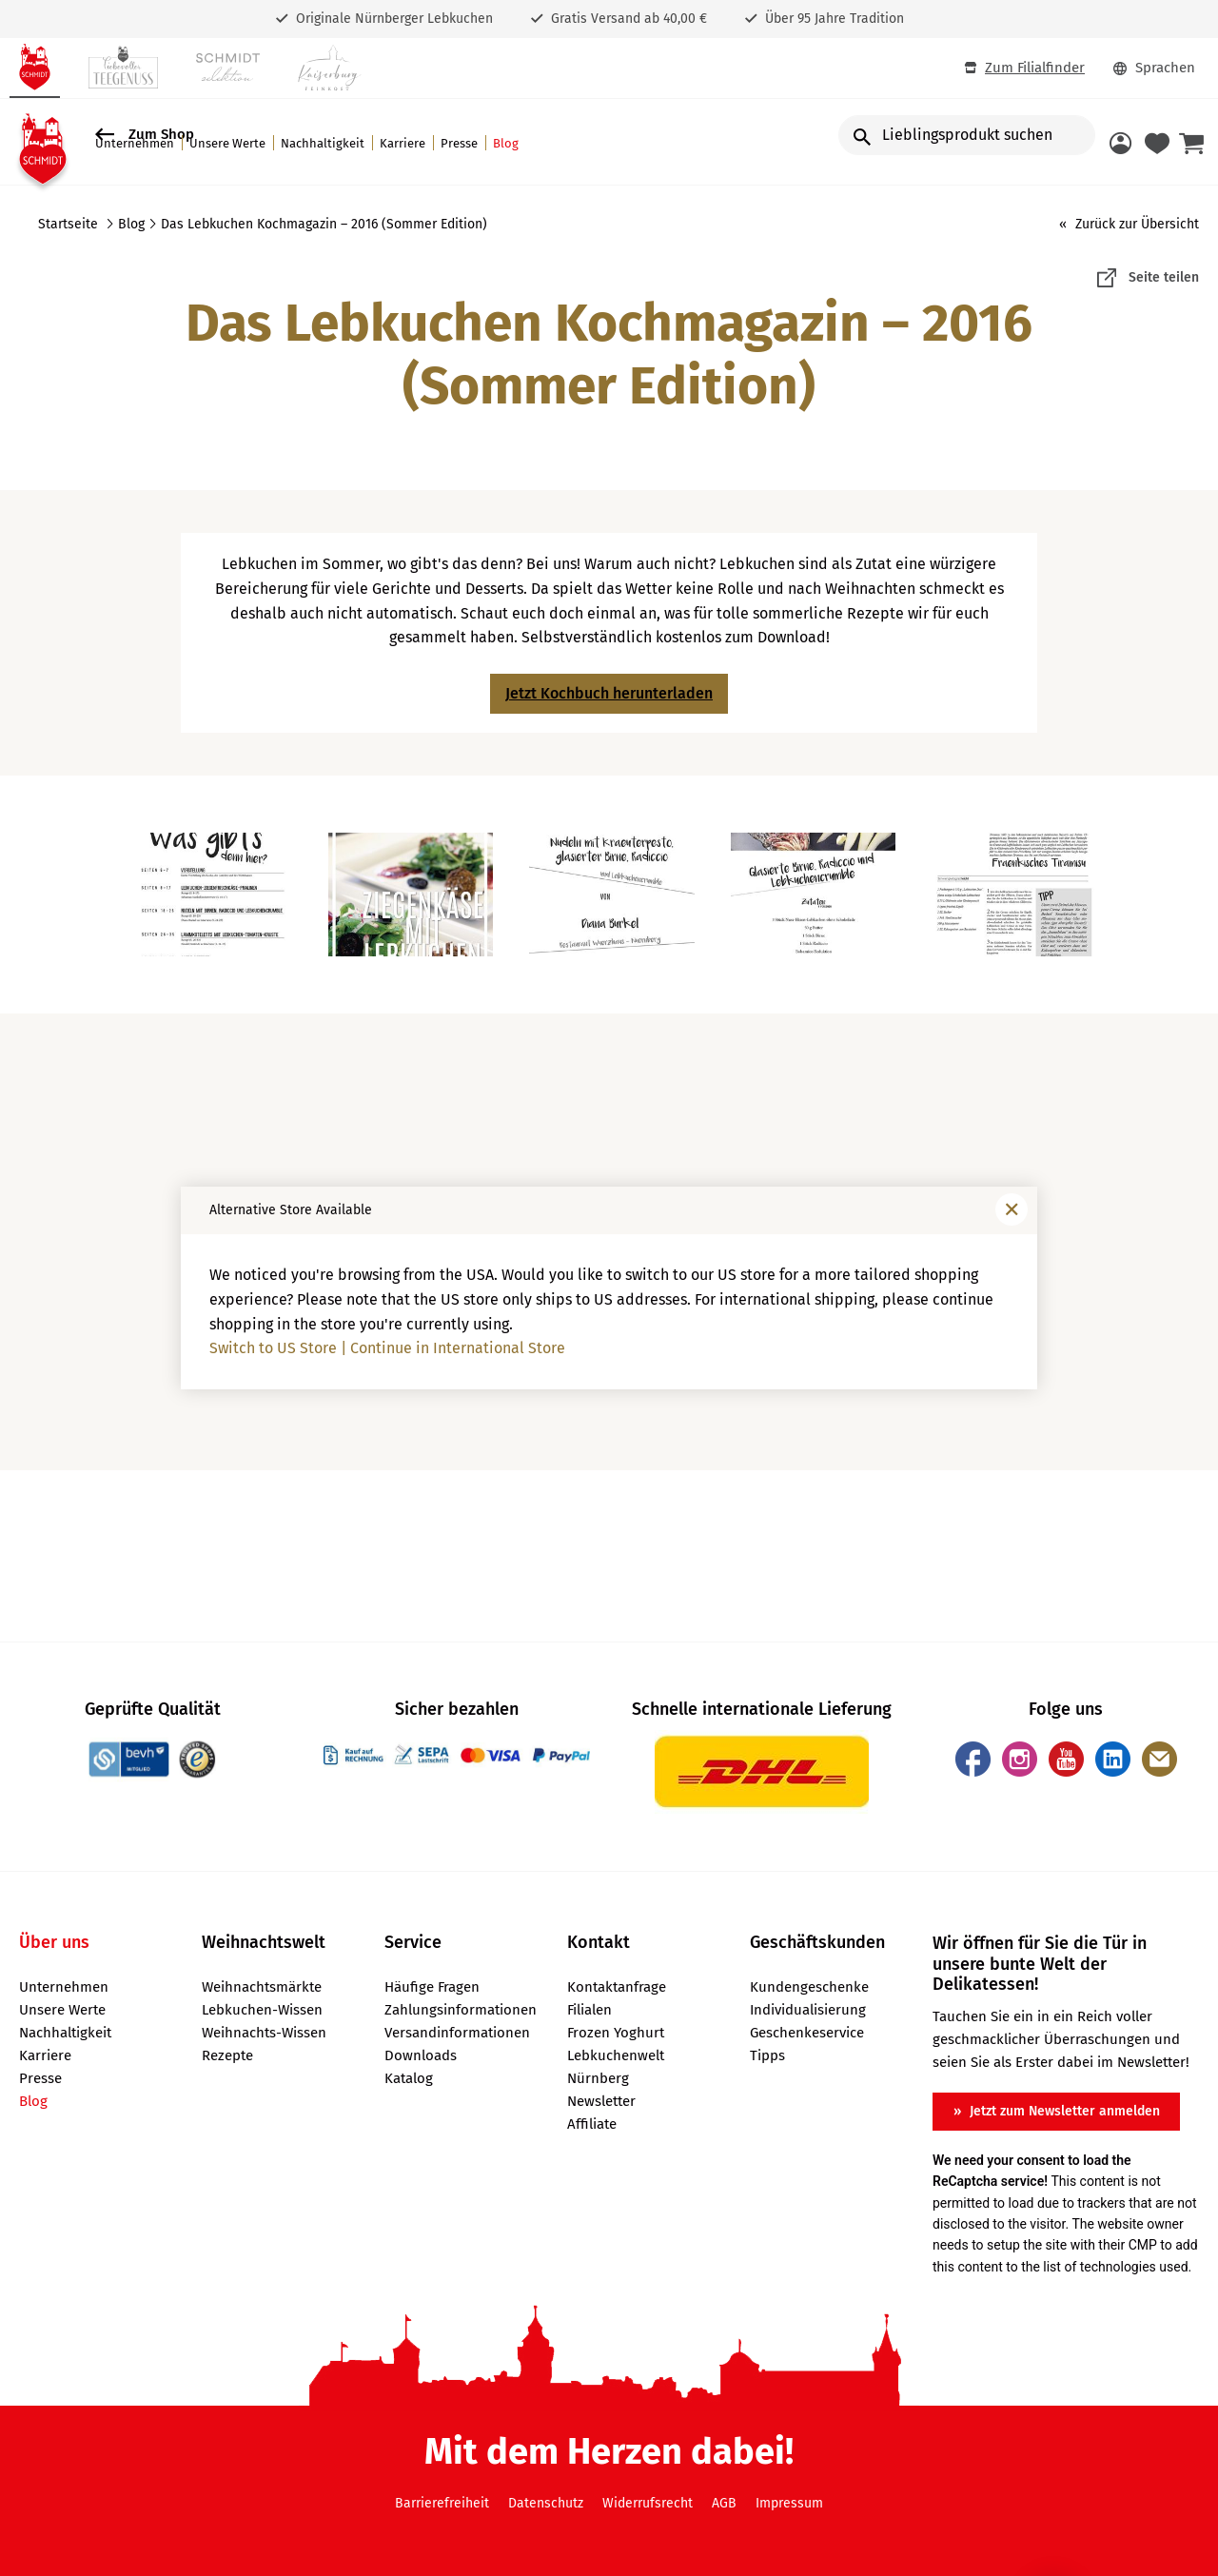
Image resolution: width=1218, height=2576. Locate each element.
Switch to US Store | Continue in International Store (387, 1348)
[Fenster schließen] (1011, 1209)
